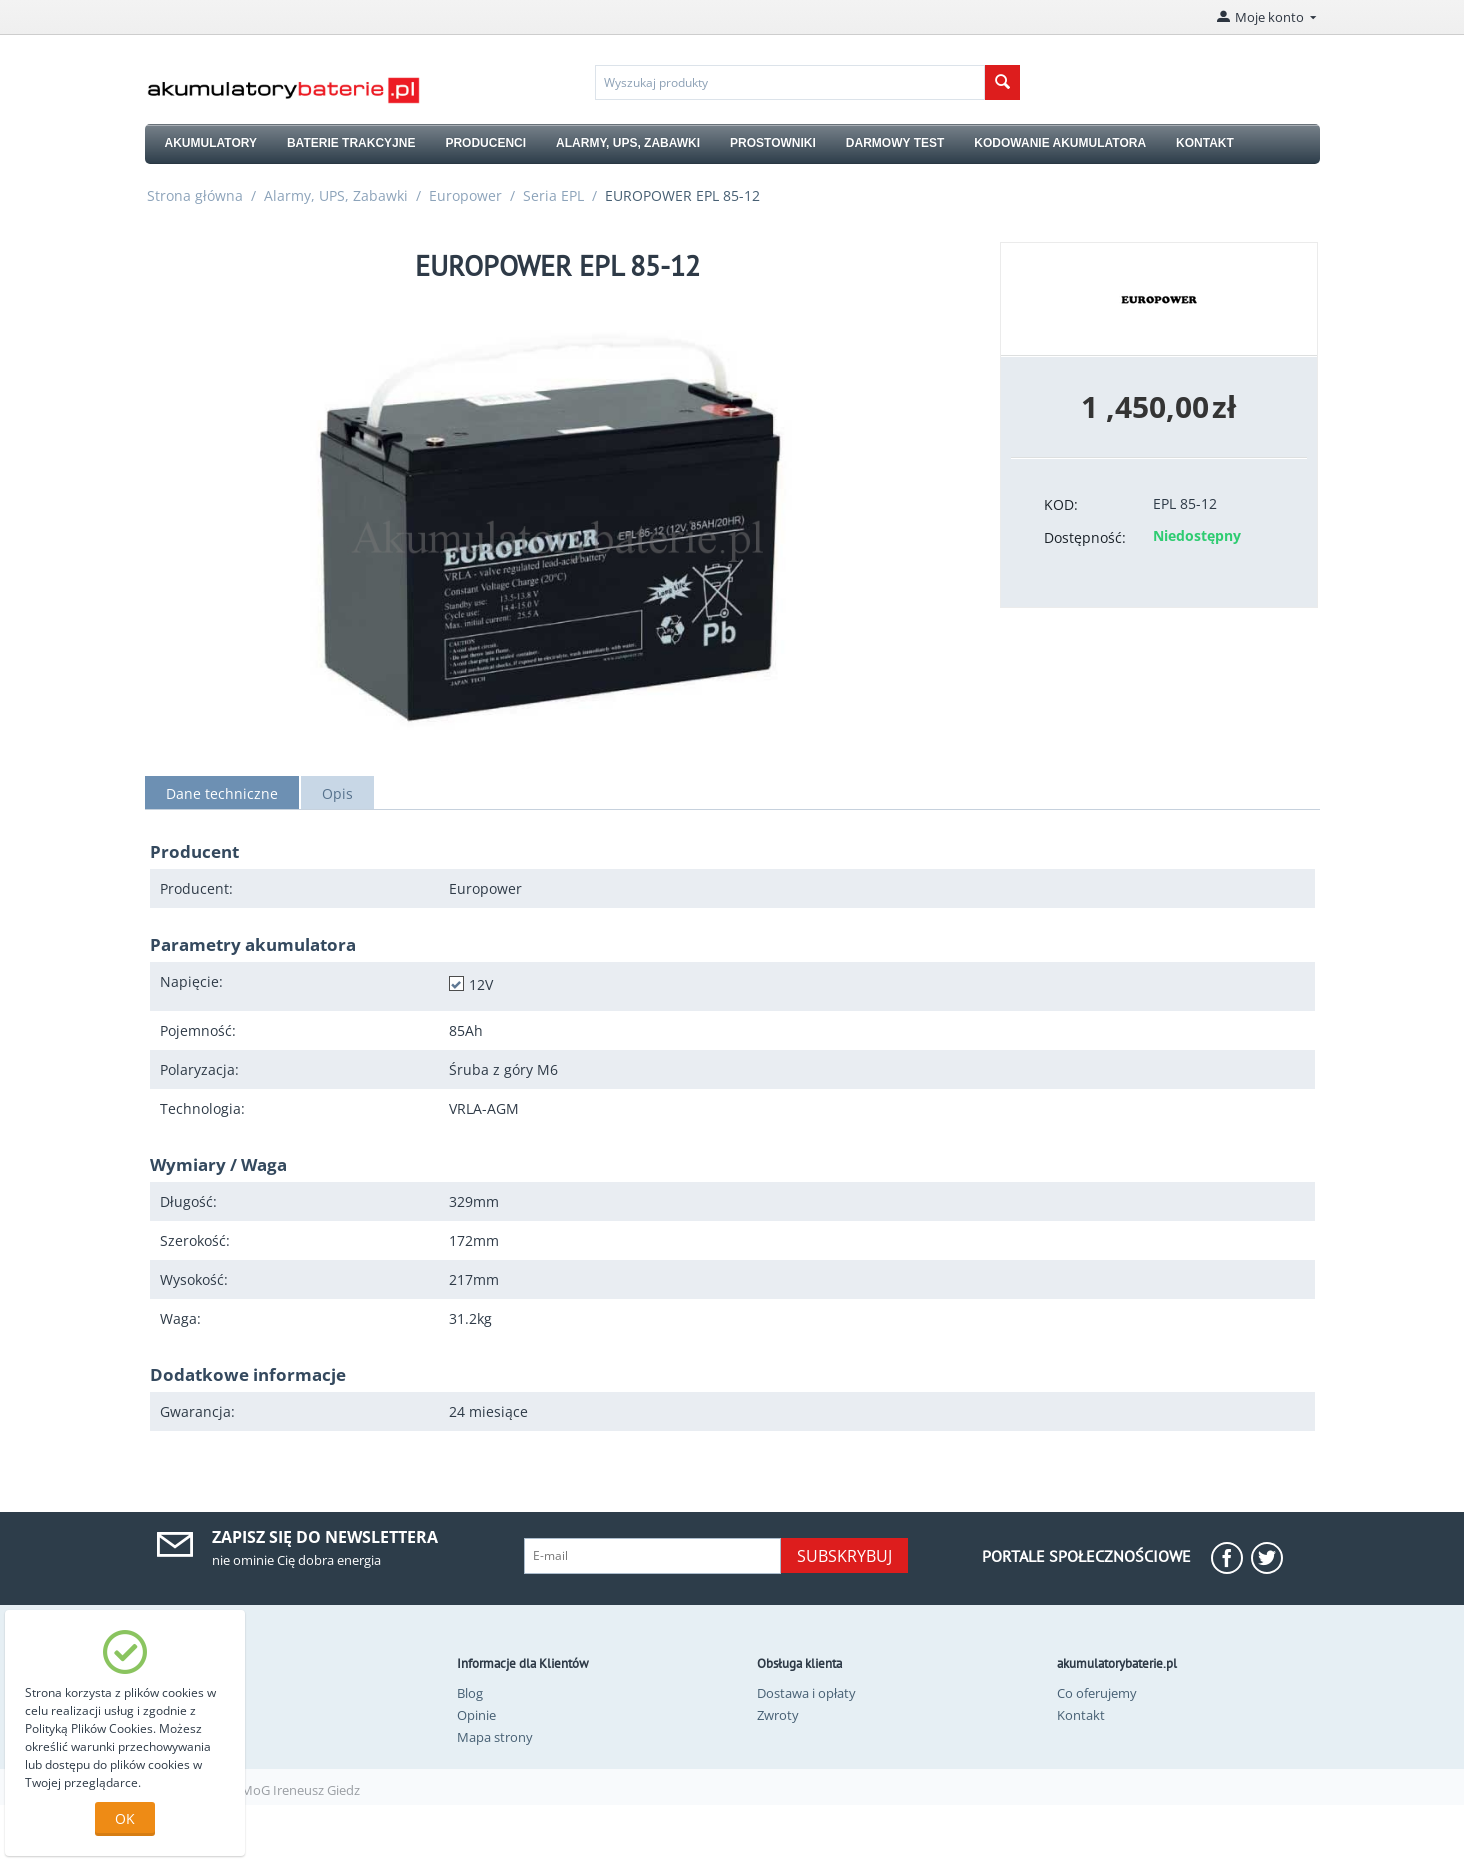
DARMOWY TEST (895, 143)
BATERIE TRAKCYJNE (351, 143)
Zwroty (778, 1715)
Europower (465, 195)
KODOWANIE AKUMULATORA (1060, 143)
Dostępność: (1085, 537)
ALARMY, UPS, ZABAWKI (628, 143)
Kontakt (1081, 1715)
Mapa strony (495, 1737)
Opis (337, 793)
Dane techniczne (222, 793)
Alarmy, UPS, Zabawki (336, 195)
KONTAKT (1205, 143)
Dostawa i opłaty (806, 1693)
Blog (470, 1693)
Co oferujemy (1097, 1693)
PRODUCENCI (485, 143)
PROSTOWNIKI (773, 143)
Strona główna (195, 195)
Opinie (476, 1715)
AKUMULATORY (211, 143)
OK (125, 1818)
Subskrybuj (844, 1556)
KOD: (1061, 504)
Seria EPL (553, 195)
